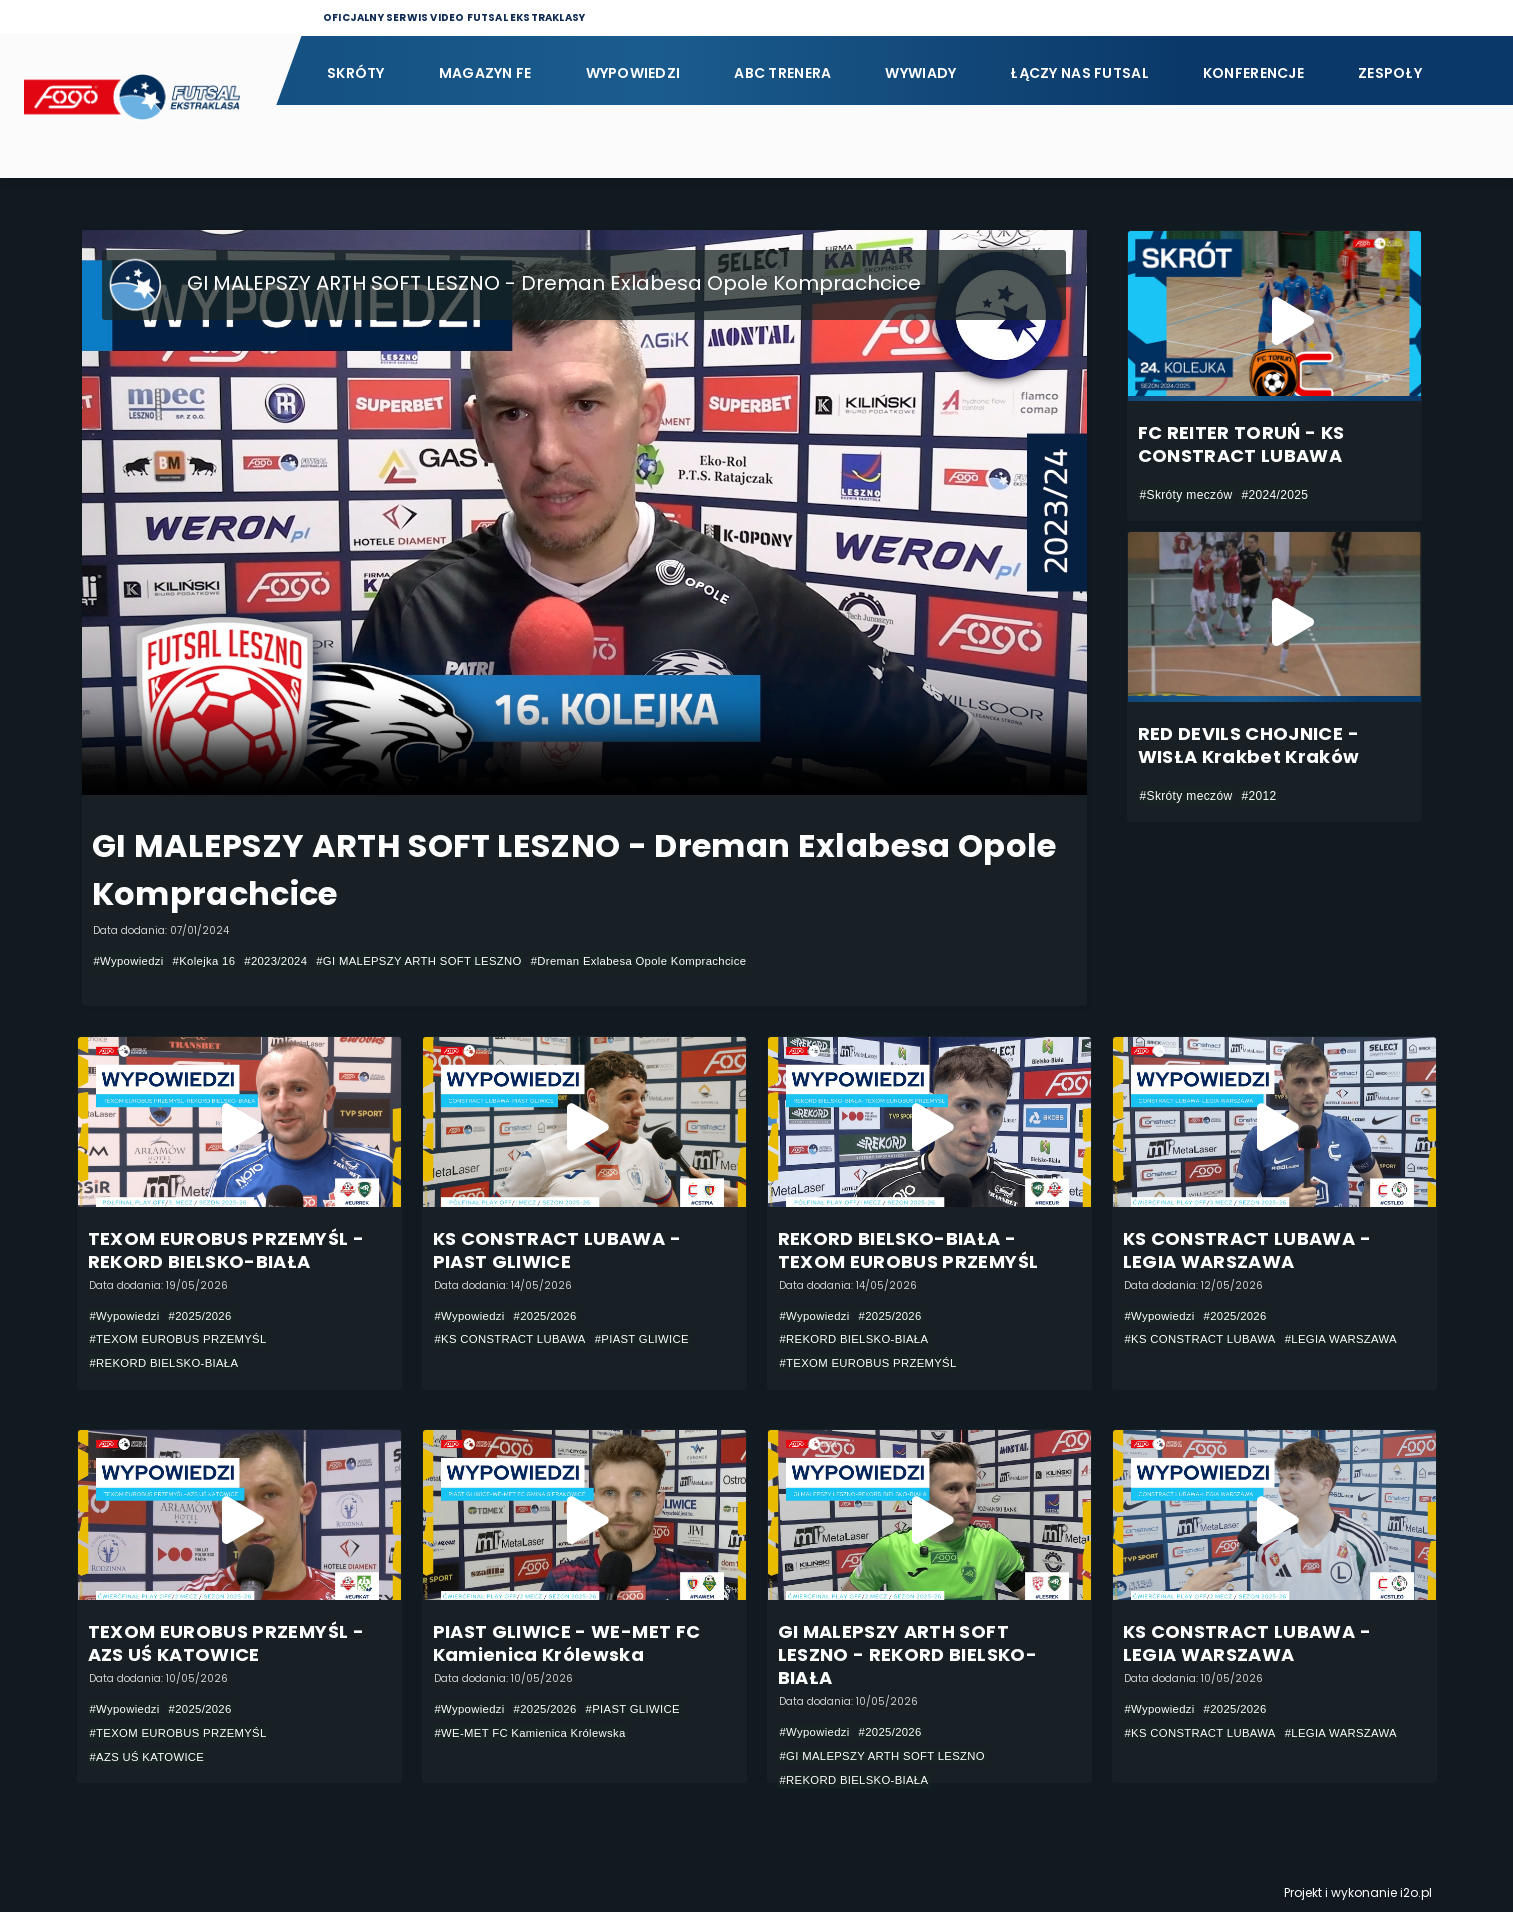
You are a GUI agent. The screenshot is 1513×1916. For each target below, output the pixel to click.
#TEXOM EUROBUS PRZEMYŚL (184, 1340)
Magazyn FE (485, 73)
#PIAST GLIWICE (654, 1340)
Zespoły (1390, 73)
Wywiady (920, 73)
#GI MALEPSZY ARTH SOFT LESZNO (437, 961)
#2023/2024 (286, 961)
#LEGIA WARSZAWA (1353, 1340)
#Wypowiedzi (131, 961)
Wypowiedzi (633, 73)
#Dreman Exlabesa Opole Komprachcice (670, 961)
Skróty (356, 73)
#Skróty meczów (1186, 495)
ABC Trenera (782, 73)
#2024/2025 (1274, 495)
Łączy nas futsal (1079, 73)
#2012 (1258, 796)
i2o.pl (1416, 1896)
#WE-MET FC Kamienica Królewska (536, 1736)
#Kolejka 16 (210, 961)
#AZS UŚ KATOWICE (151, 1760)
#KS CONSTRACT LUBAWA (515, 1340)
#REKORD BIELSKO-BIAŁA (169, 1364)
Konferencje (1253, 73)
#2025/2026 (206, 1316)
